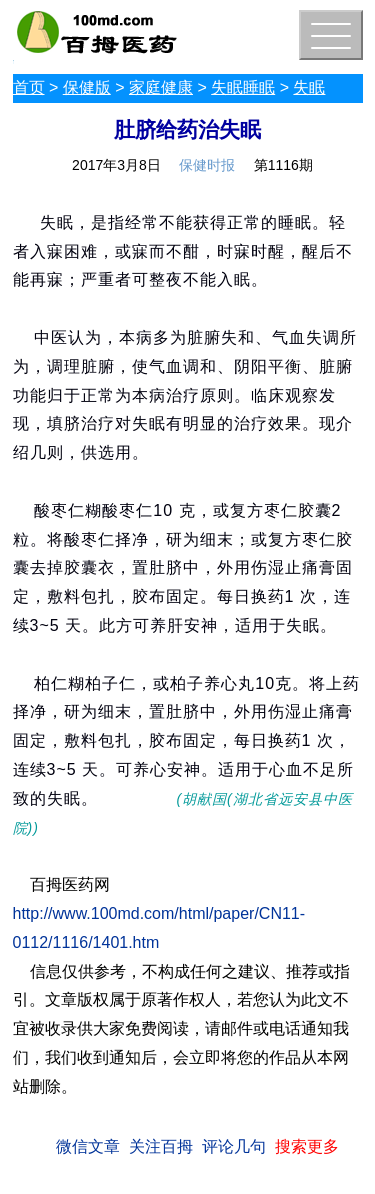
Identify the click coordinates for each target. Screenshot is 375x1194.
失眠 (309, 87)
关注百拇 (161, 1146)
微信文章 (88, 1146)
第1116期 (283, 165)
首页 (29, 87)
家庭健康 (161, 87)
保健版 (87, 87)
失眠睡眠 (243, 87)
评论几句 (234, 1146)
